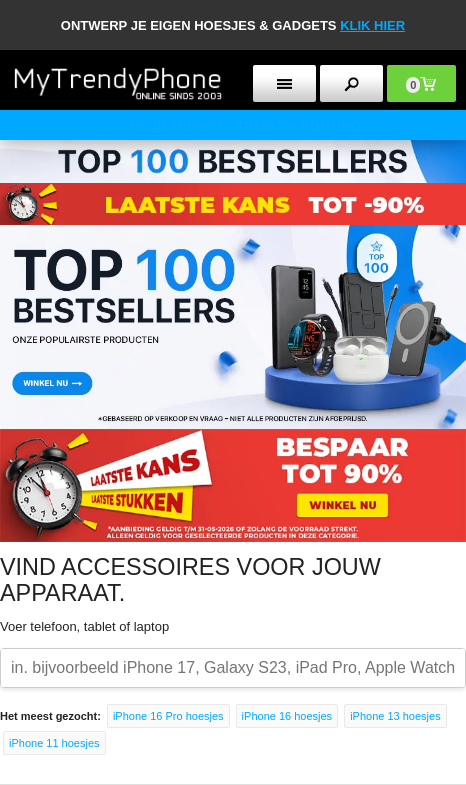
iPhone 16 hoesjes (287, 716)
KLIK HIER (372, 25)
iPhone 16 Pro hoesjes (168, 716)
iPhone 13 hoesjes (395, 716)
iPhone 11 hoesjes (54, 743)
